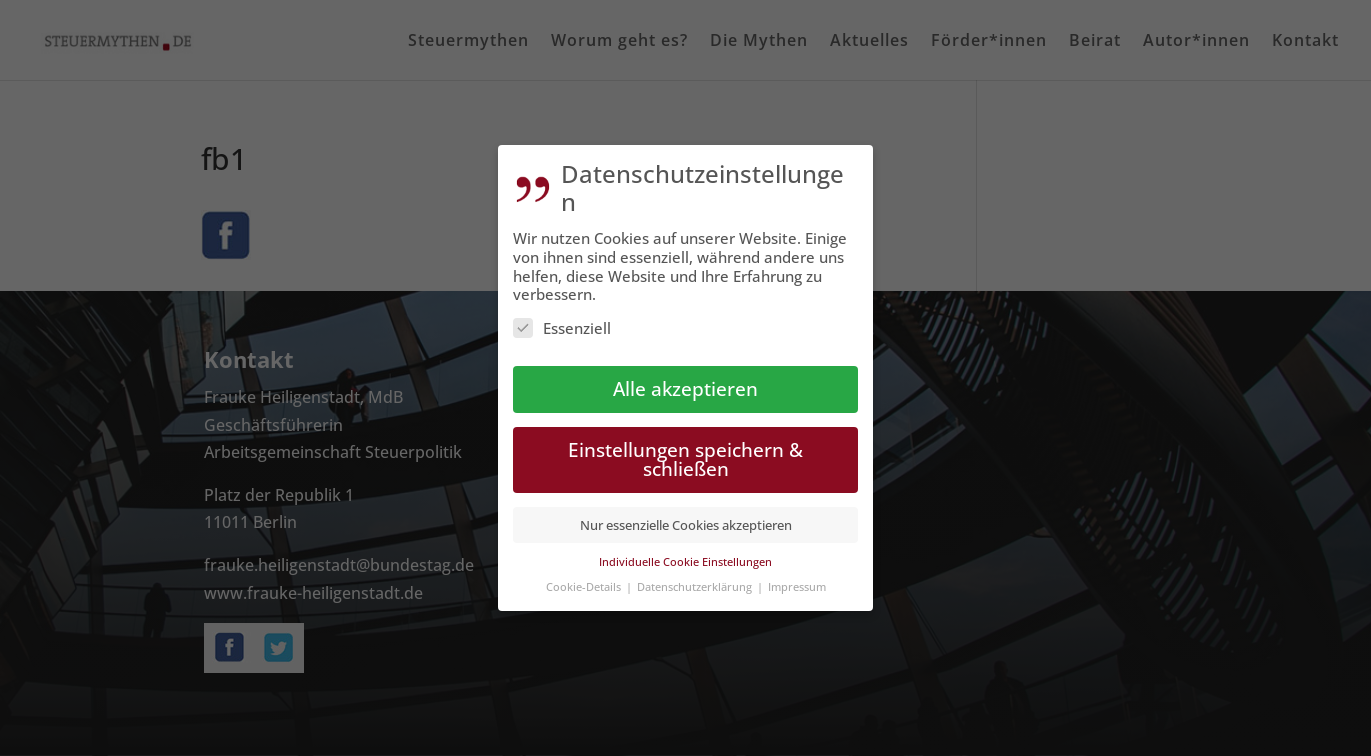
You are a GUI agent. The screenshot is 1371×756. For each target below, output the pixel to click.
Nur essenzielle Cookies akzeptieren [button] (686, 520)
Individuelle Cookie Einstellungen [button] (685, 556)
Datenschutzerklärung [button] (696, 581)
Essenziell (562, 323)
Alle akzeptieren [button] (685, 383)
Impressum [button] (797, 581)
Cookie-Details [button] (585, 581)
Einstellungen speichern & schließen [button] (685, 454)
